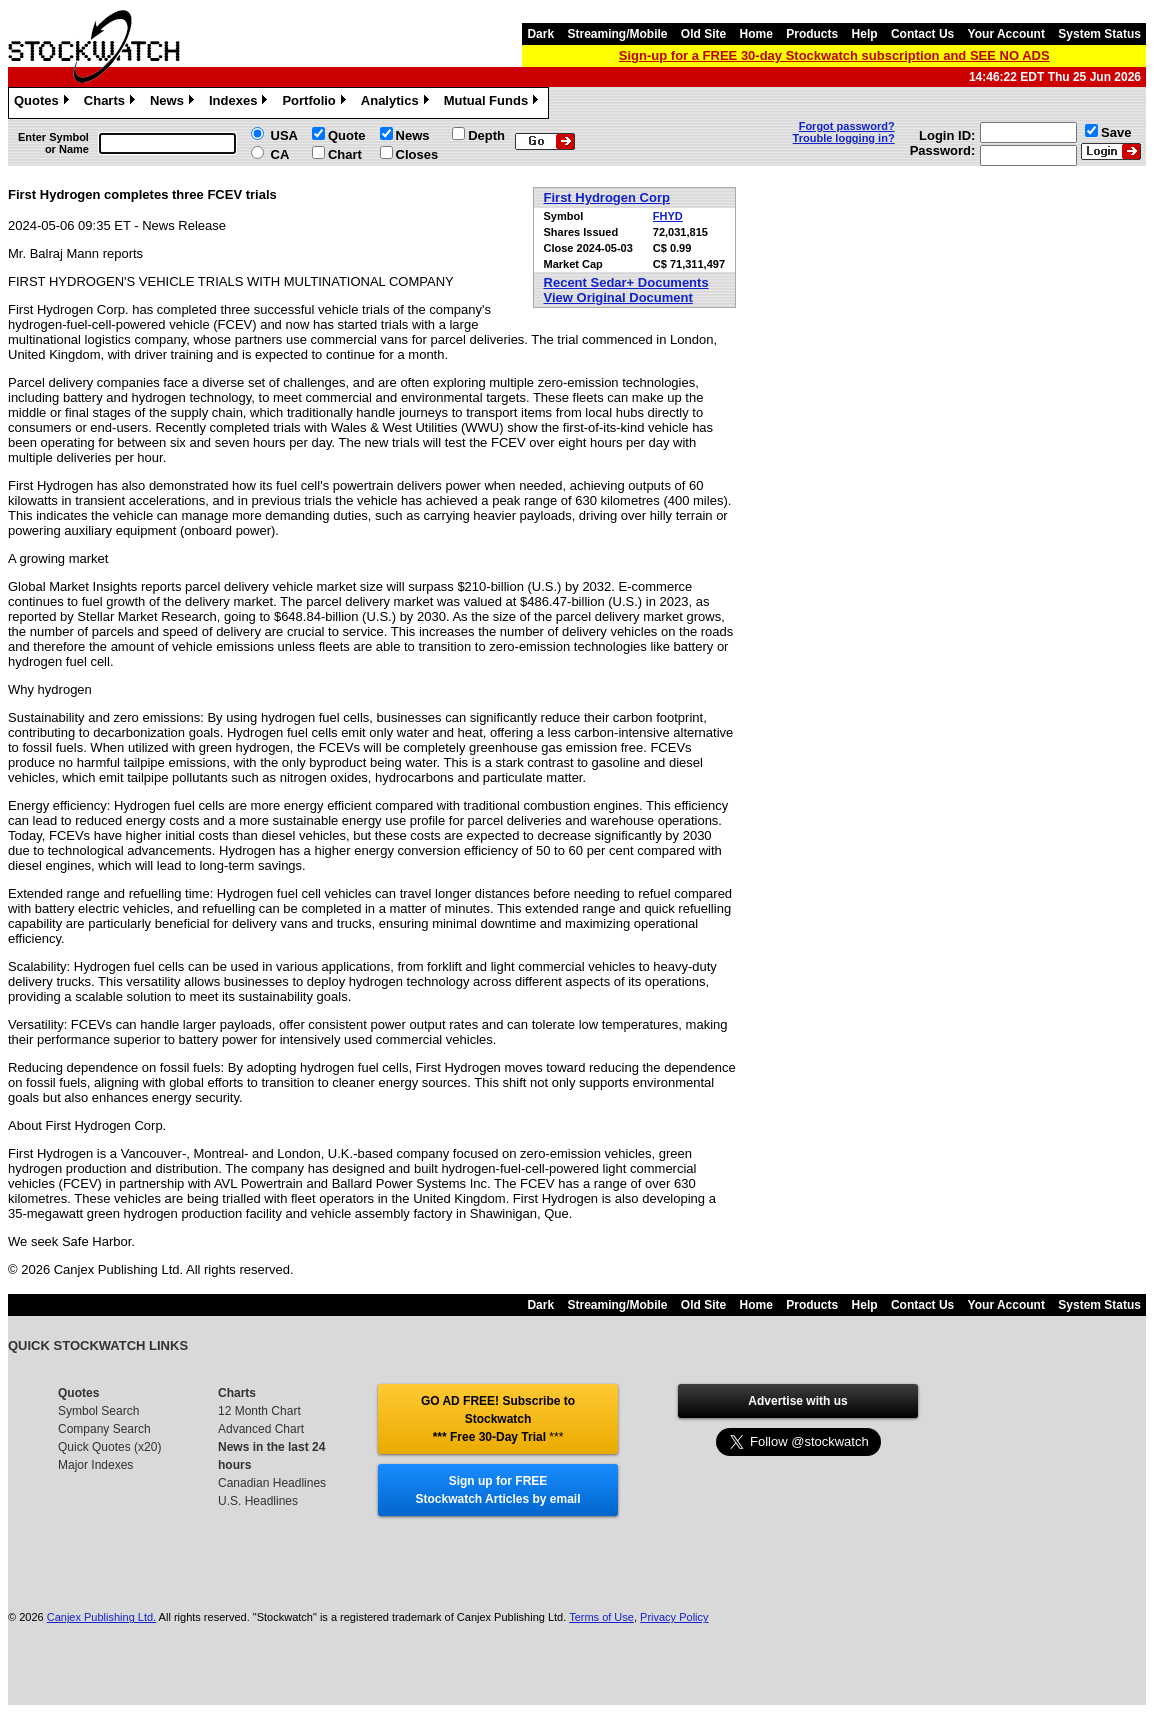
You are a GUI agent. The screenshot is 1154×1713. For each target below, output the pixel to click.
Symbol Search (98, 1411)
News (174, 103)
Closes (417, 154)
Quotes (44, 103)
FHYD (668, 216)
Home (756, 34)
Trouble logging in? (844, 138)
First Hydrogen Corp (607, 197)
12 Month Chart (259, 1411)
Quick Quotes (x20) (109, 1447)
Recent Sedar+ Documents (626, 282)
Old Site (703, 34)
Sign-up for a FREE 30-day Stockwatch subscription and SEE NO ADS (834, 55)
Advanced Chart (261, 1429)
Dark (540, 34)
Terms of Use (601, 1617)
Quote (347, 135)
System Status (1099, 34)
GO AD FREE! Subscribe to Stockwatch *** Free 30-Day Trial (498, 1419)
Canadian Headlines (272, 1483)
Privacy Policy (674, 1617)
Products (812, 34)
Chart (345, 154)
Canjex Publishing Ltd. (101, 1617)
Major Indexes (95, 1465)
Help (865, 34)
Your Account (1006, 34)
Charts (112, 103)
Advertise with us (797, 1401)
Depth (486, 135)
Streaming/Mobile (617, 34)
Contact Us (922, 34)
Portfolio (316, 103)
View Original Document (618, 297)
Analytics (397, 103)
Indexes (240, 103)
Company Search (104, 1429)
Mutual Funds (494, 103)
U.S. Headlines (258, 1501)
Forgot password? (847, 126)
